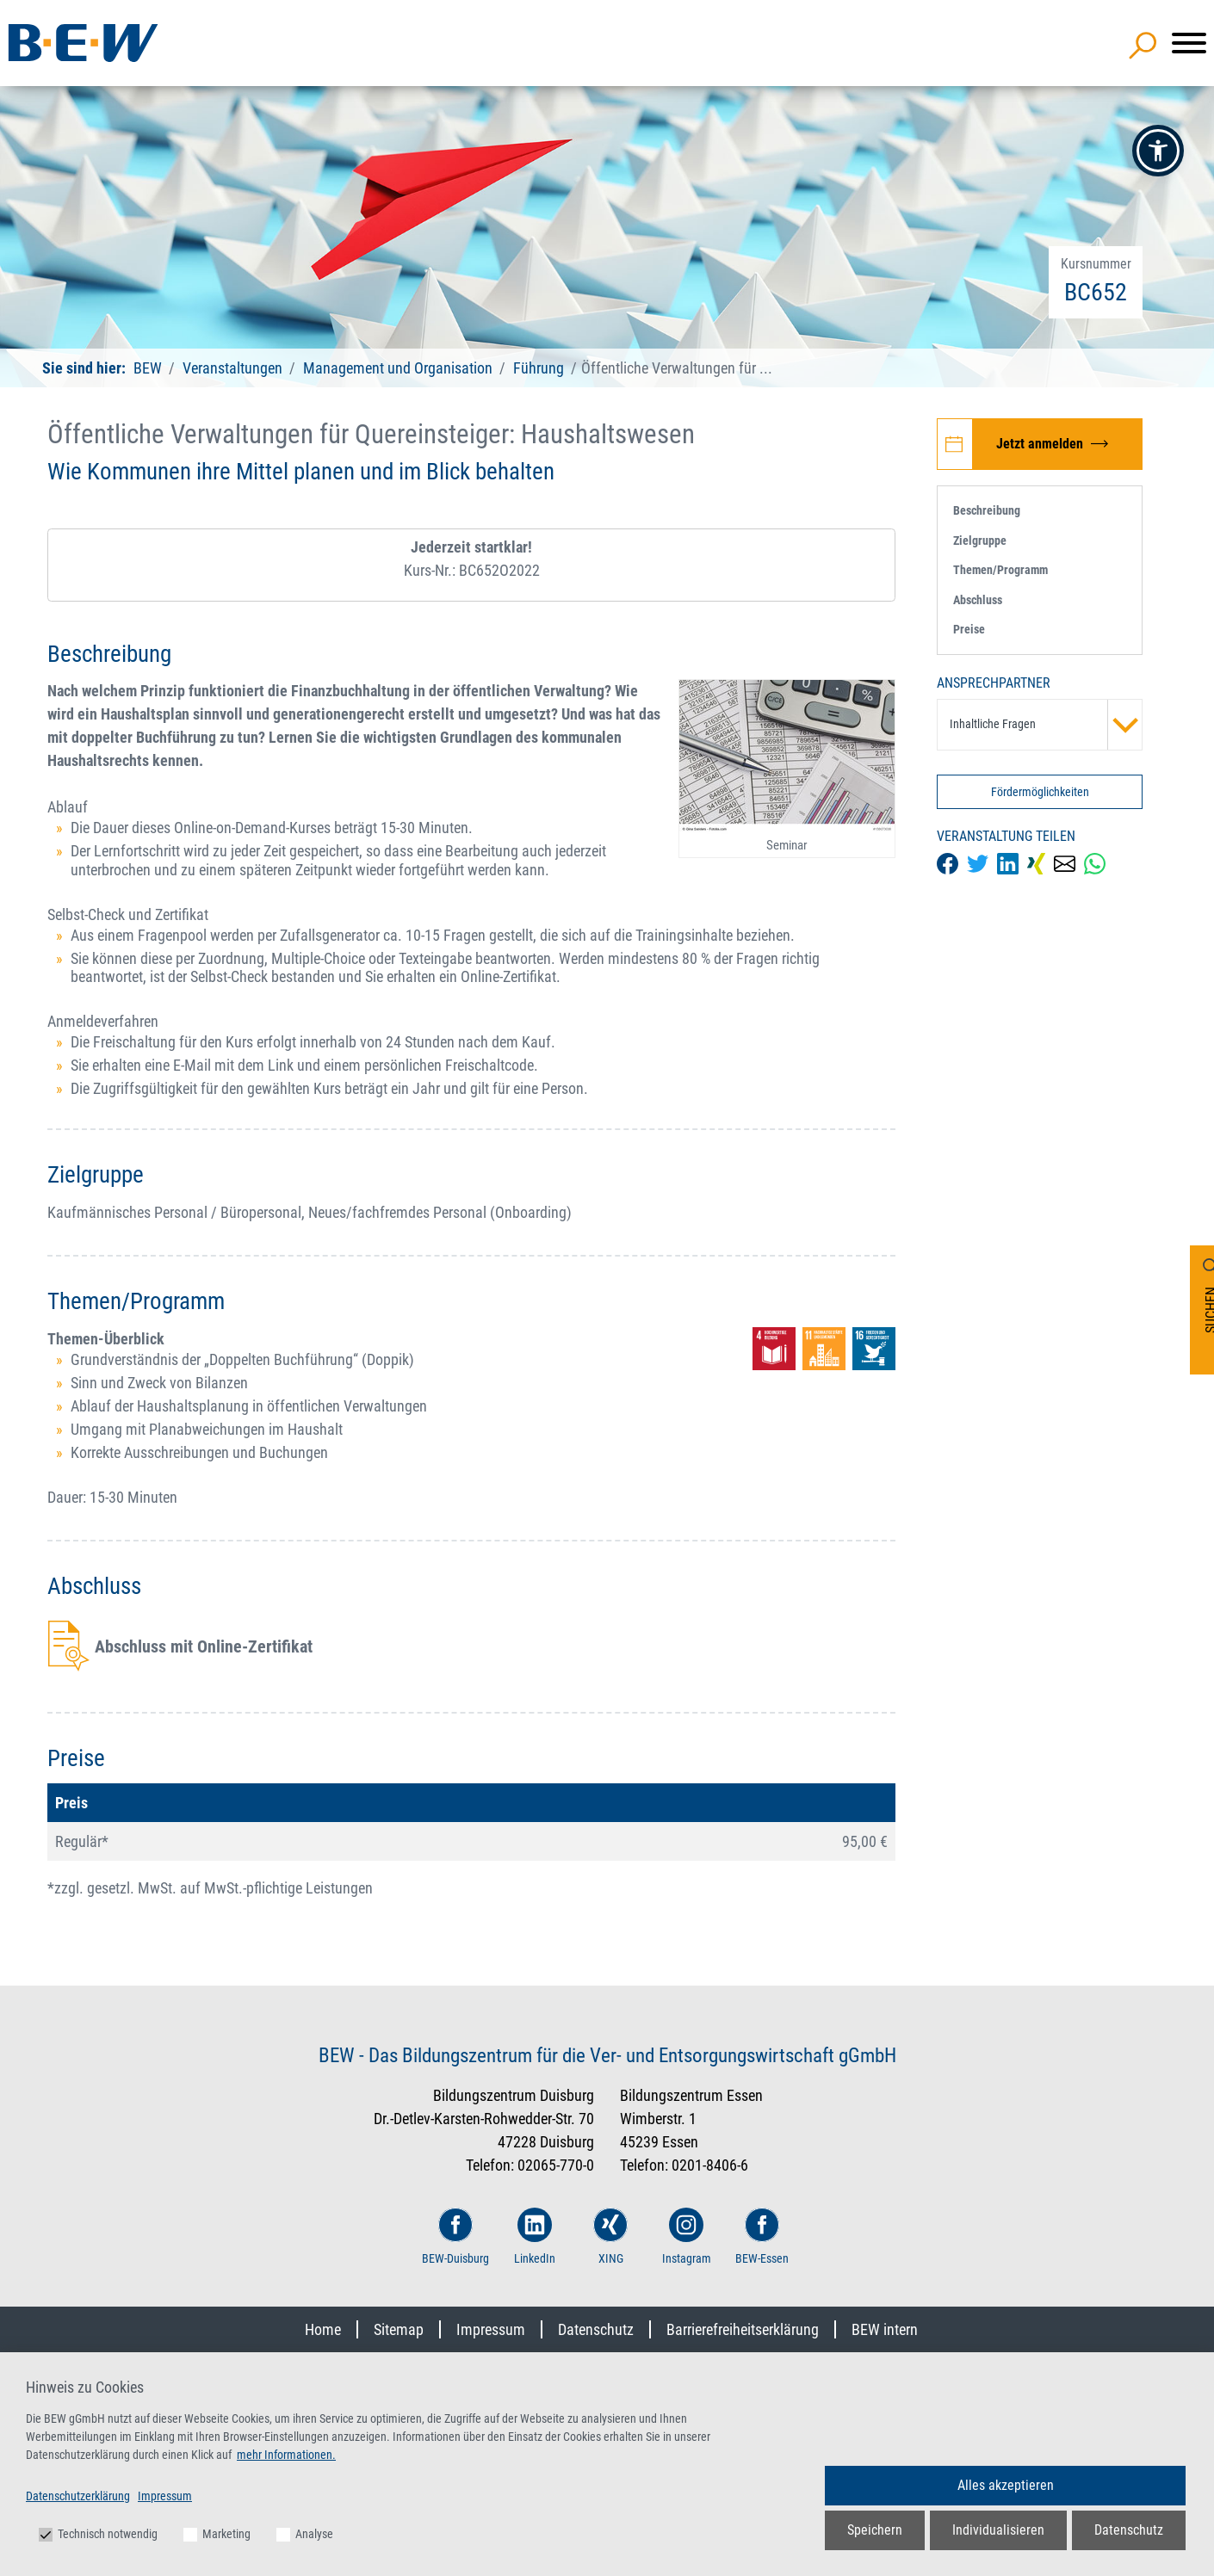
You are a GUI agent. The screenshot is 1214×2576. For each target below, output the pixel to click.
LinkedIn (534, 2236)
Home (323, 2329)
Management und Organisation (397, 368)
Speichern (874, 2530)
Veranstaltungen (234, 368)
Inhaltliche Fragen (1046, 725)
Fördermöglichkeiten (1040, 792)
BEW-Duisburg (455, 2236)
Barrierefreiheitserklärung (742, 2329)
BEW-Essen (762, 2236)
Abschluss (977, 600)
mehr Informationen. (286, 2455)
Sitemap (399, 2329)
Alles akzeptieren (1005, 2485)
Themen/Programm (1000, 570)
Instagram (686, 2236)
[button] (1158, 150)
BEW (149, 368)
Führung (538, 368)
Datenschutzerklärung (78, 2496)
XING (610, 2236)
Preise (969, 629)
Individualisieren (998, 2530)
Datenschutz (596, 2329)
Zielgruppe (980, 540)
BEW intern (885, 2329)
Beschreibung (986, 510)
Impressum (490, 2329)
